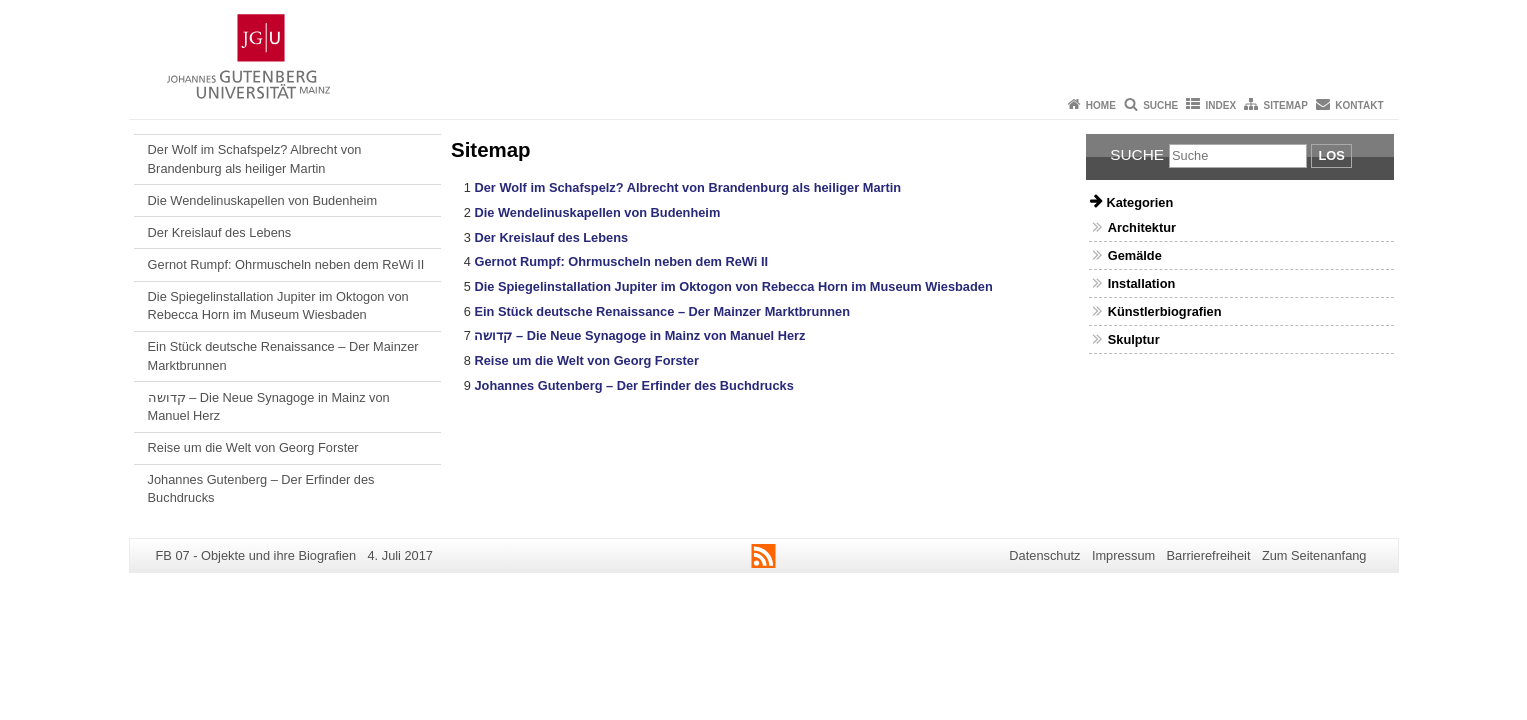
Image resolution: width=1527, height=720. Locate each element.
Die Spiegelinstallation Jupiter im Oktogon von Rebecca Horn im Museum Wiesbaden (278, 305)
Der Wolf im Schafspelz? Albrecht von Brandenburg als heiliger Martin (255, 158)
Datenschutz (1044, 555)
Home (1101, 105)
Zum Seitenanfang (1314, 555)
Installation (1142, 283)
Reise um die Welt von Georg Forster (253, 447)
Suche (1160, 105)
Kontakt (1359, 105)
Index (1221, 105)
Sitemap (1286, 105)
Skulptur (1134, 339)
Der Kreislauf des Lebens (220, 232)
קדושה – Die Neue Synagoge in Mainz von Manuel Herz (269, 406)
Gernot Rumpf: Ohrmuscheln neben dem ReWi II (286, 264)
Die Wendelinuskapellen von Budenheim (263, 200)
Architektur (1142, 227)
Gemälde (1135, 255)
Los (1331, 155)
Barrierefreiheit (1209, 555)
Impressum (1123, 555)
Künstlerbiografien (1165, 311)
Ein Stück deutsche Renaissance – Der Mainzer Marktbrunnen (283, 355)
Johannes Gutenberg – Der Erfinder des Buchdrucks (261, 488)
